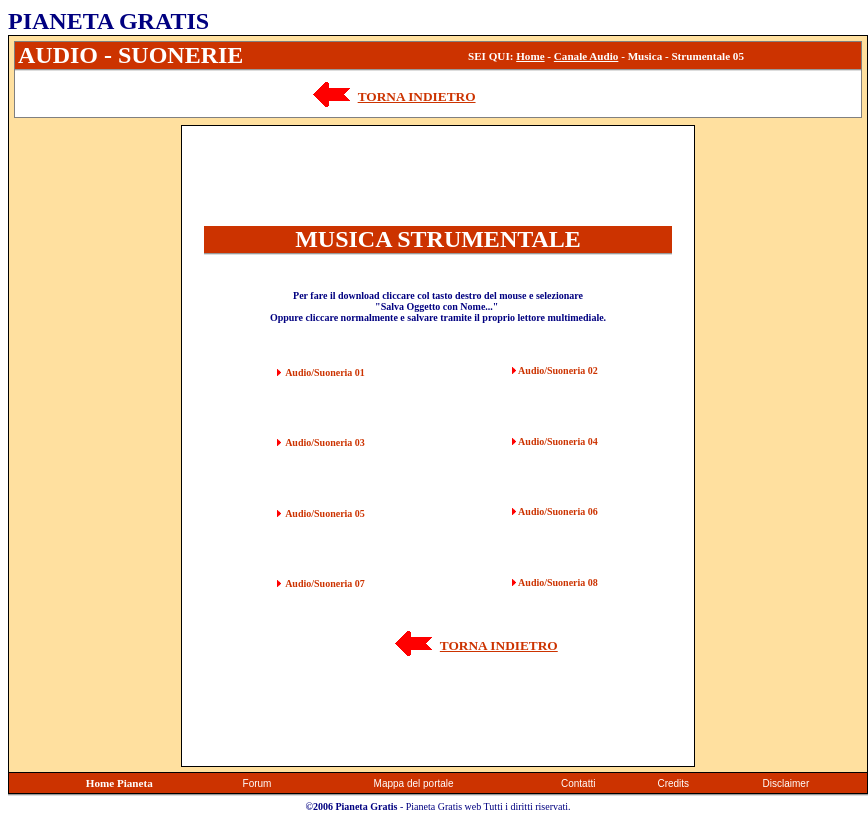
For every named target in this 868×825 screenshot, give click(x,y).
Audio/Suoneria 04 (558, 441)
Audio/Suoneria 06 (558, 511)
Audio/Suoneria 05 (325, 513)
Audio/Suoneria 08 (558, 582)
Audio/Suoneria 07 (325, 583)
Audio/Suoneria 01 (325, 372)
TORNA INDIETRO (417, 96)
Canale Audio (586, 56)
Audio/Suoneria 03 (325, 442)
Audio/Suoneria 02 (558, 370)
